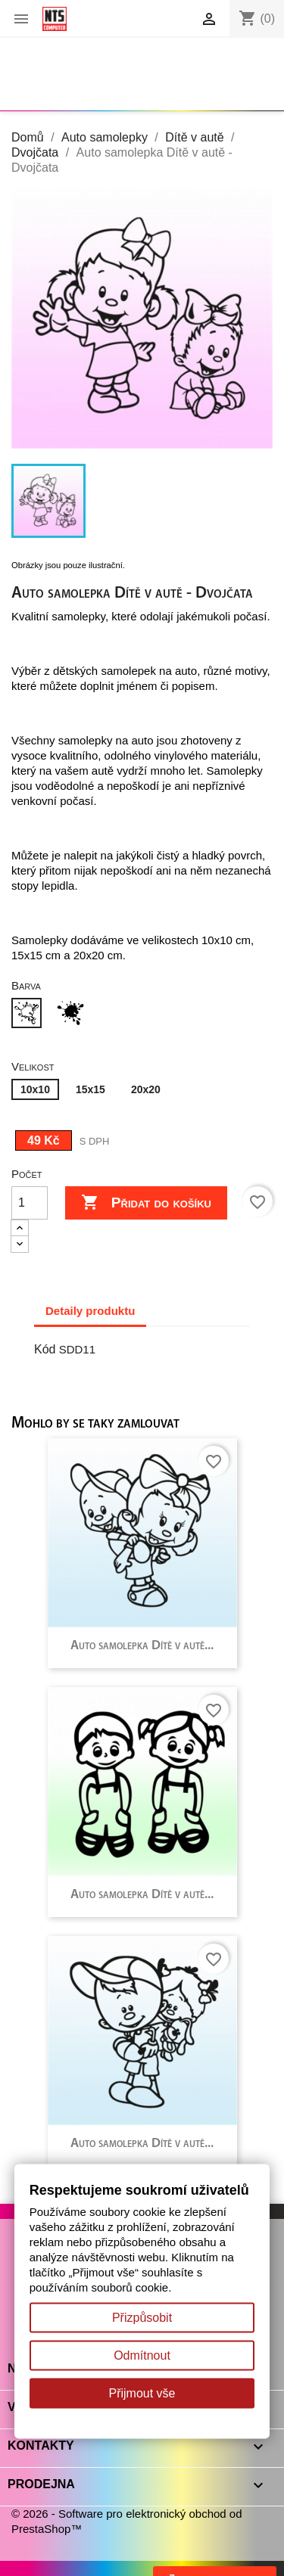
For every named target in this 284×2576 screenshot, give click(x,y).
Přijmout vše (141, 2393)
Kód (44, 1349)
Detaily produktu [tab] (90, 1310)
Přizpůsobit (142, 2317)
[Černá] (73, 1015)
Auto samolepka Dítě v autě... (142, 1645)
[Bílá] (29, 1015)
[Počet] (29, 1203)
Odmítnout (142, 2355)
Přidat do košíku (146, 1203)
